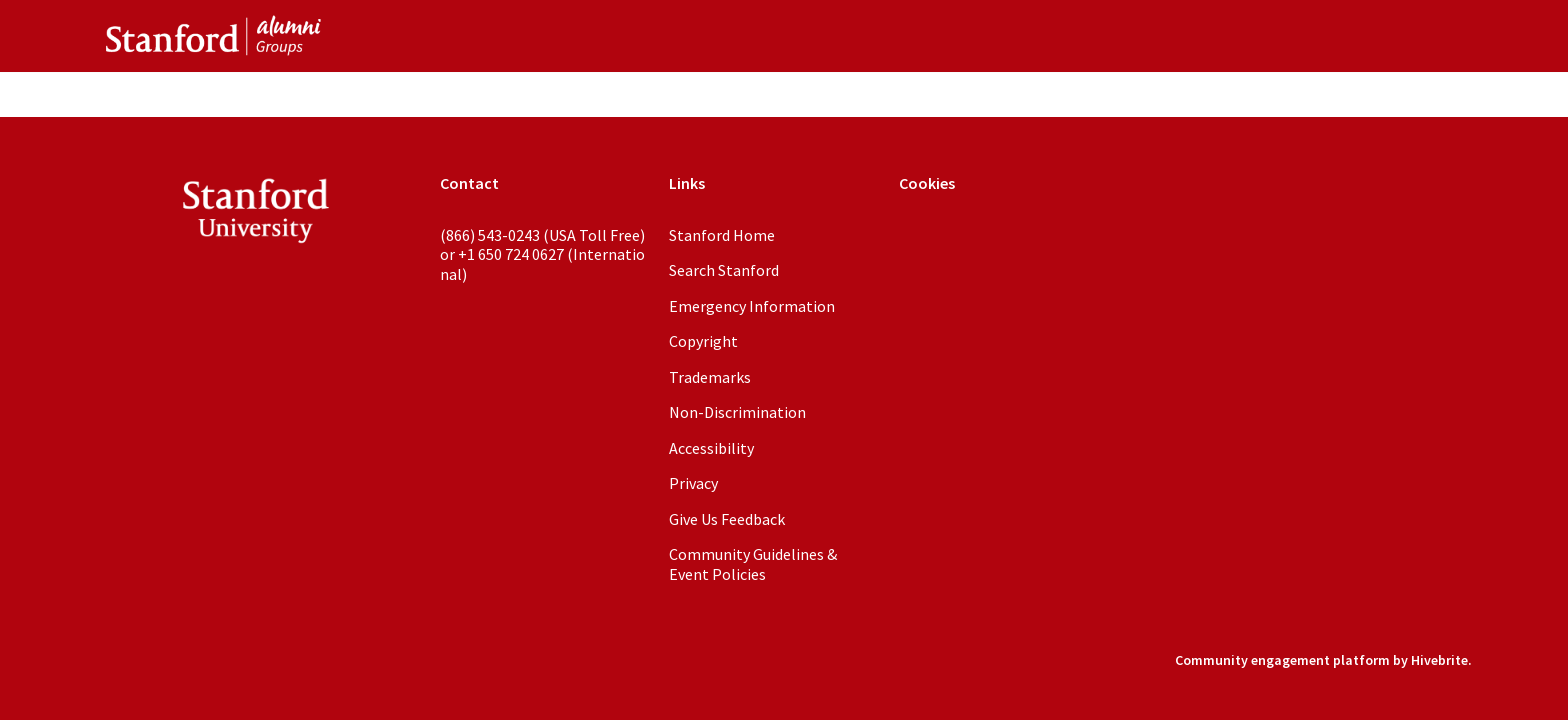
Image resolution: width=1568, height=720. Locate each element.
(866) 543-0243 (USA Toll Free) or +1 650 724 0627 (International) (542, 254)
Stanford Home (722, 235)
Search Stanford (724, 270)
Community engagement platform (1282, 660)
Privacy (693, 483)
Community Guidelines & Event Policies (753, 564)
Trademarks (710, 377)
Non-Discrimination (737, 412)
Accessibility (711, 448)
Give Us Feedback (727, 519)
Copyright (703, 341)
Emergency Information (752, 306)
